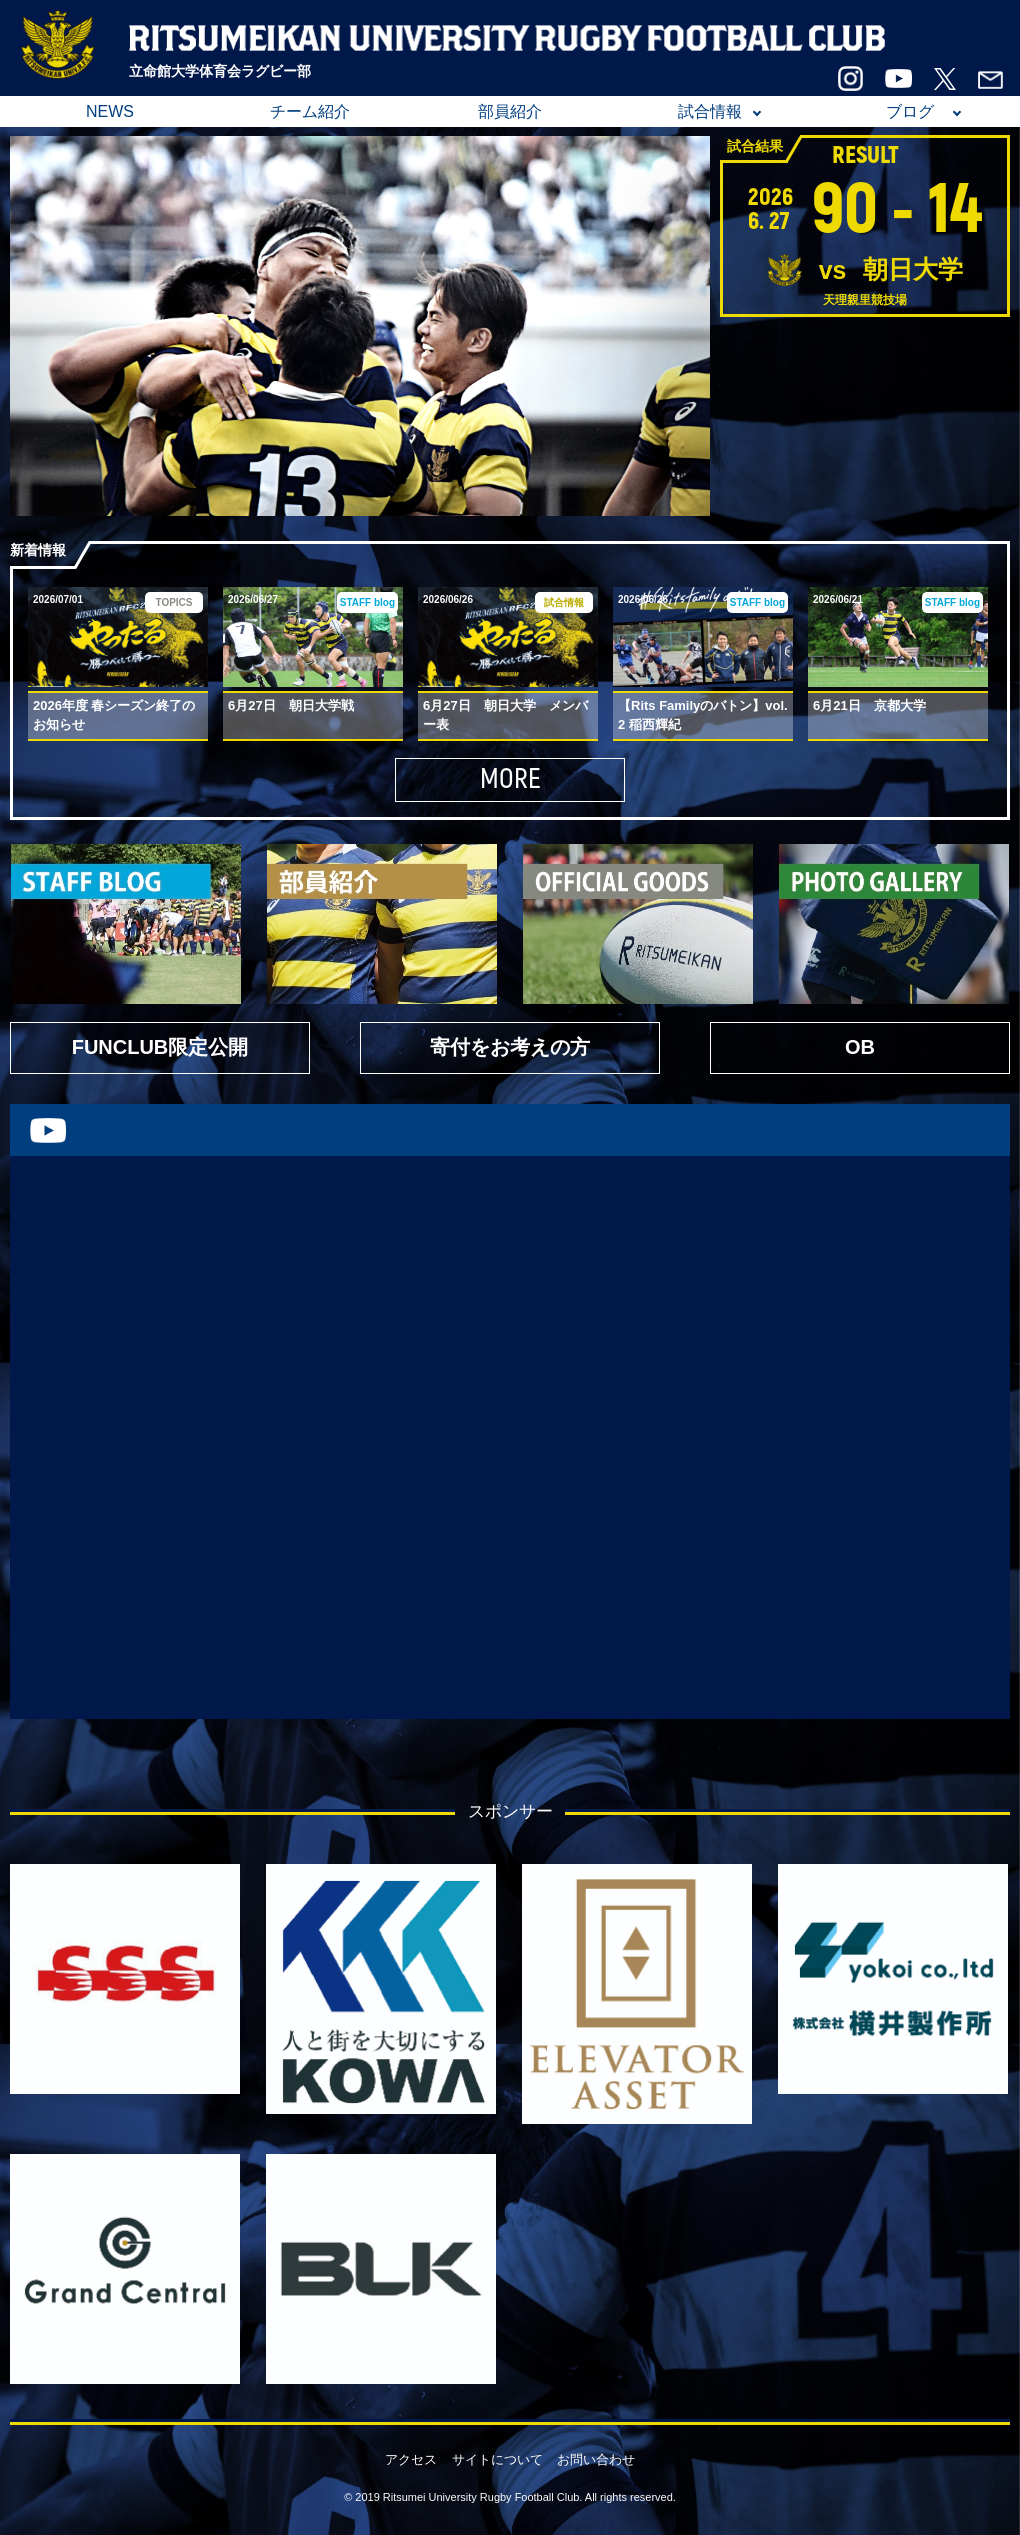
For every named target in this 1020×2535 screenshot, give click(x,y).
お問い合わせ (596, 2459)
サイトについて (497, 2459)
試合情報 (710, 111)
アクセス (411, 2459)
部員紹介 (510, 111)
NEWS (110, 111)
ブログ (910, 111)
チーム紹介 (310, 111)
